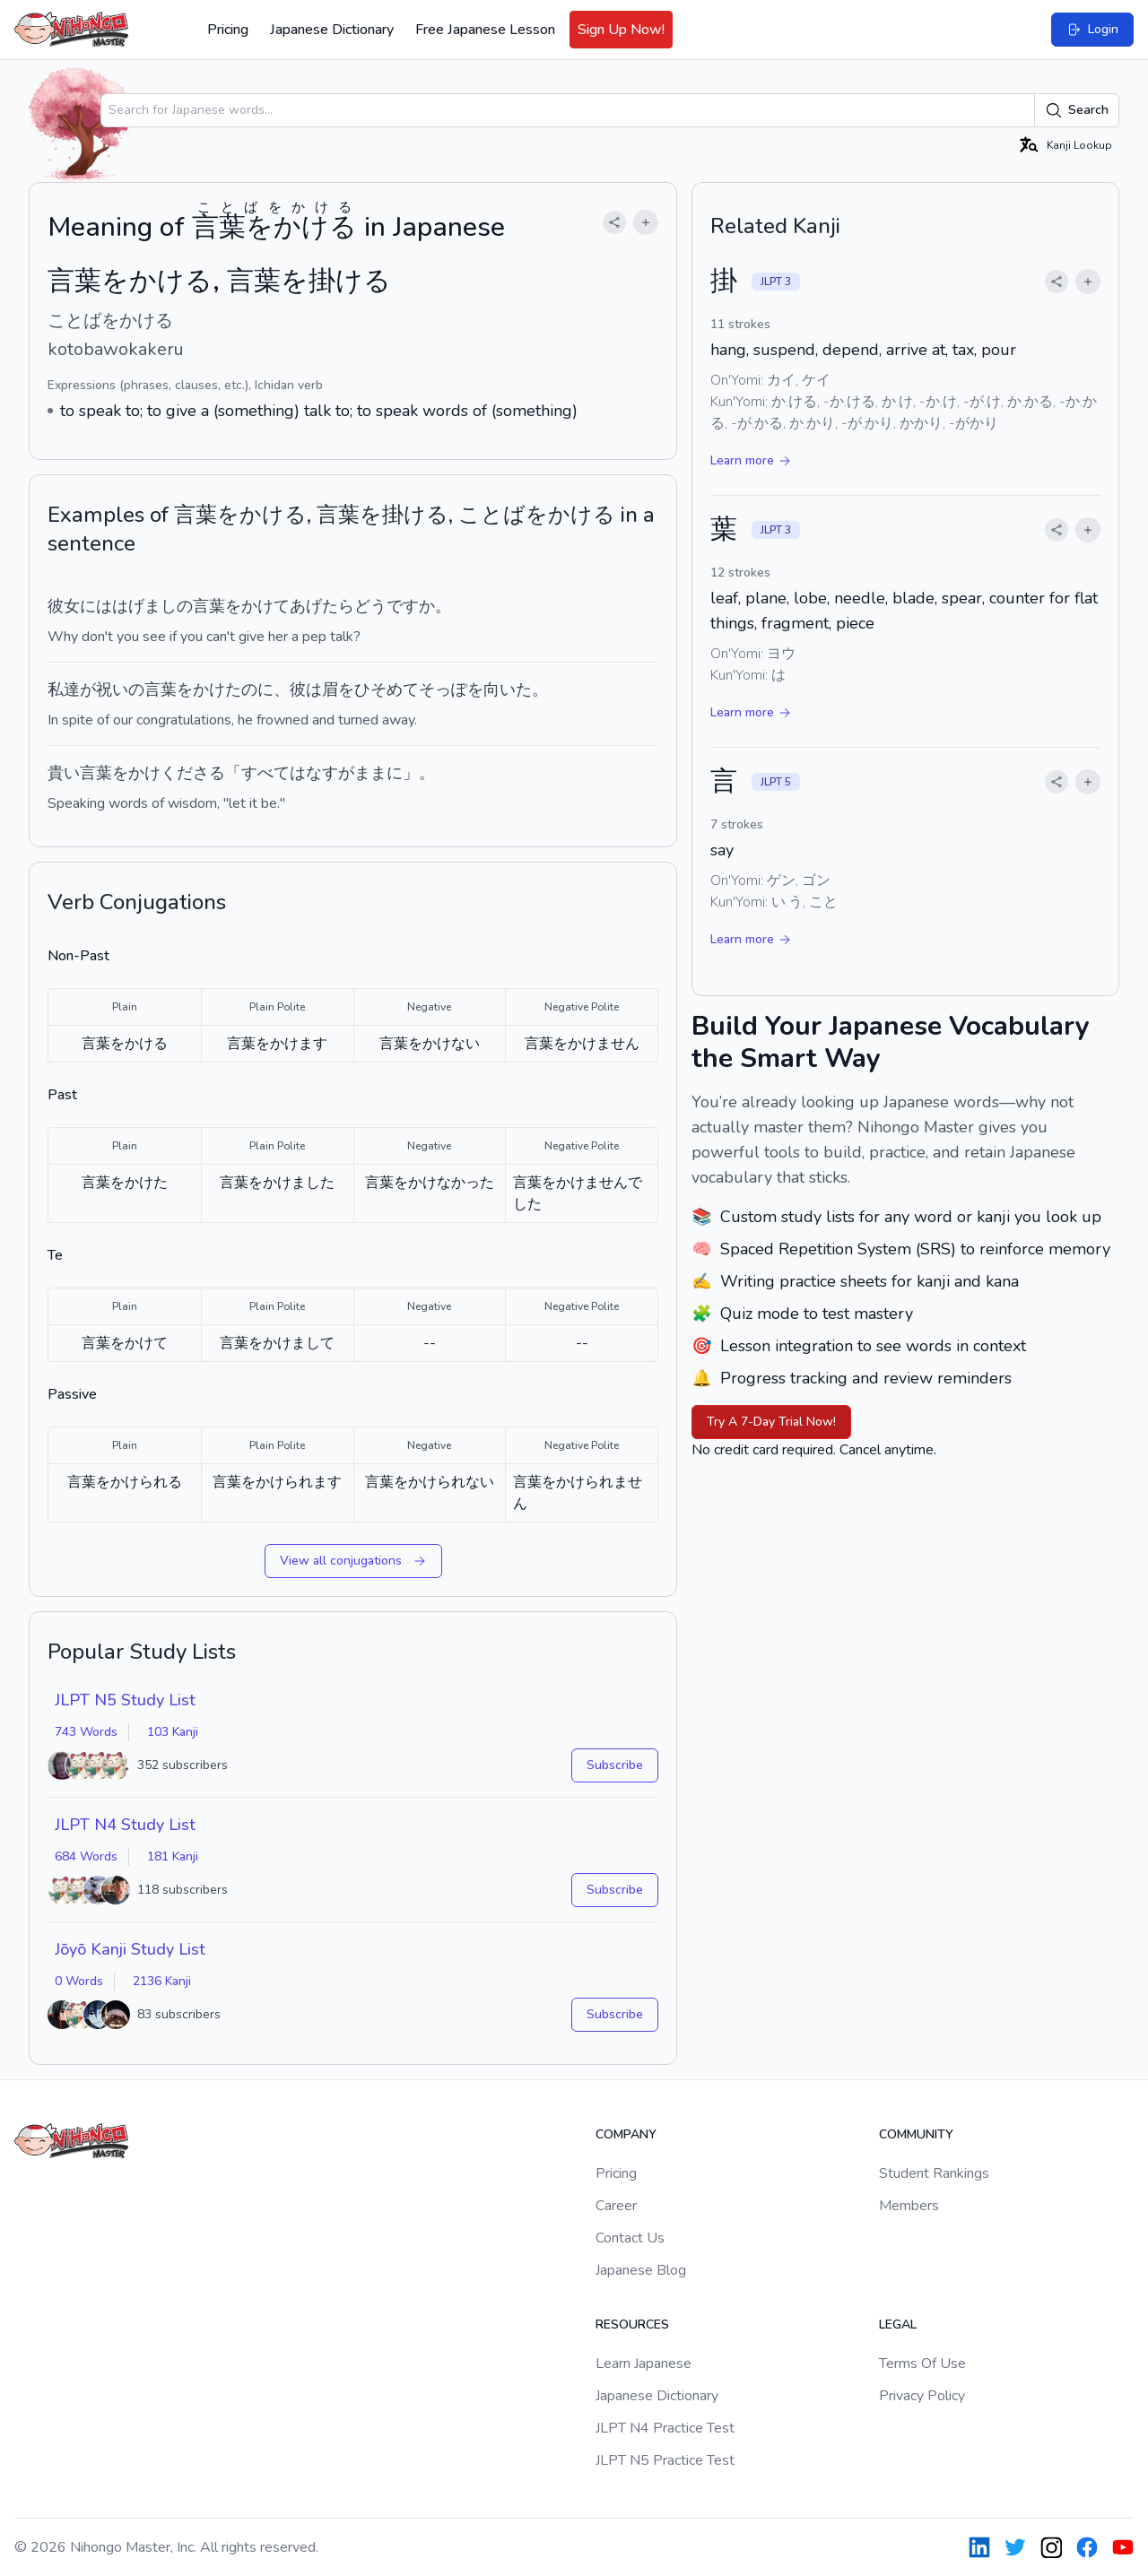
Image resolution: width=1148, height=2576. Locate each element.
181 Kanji (172, 1856)
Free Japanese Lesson (485, 29)
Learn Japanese (643, 2363)
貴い (64, 773)
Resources (632, 2324)
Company (626, 2134)
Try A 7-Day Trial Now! (771, 1421)
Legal (898, 2324)
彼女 (64, 606)
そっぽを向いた (475, 689)
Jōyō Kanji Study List (130, 1949)
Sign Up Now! (621, 29)
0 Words (79, 1981)
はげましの (152, 606)
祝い (112, 689)
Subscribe (615, 1765)
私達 (64, 689)
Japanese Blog (641, 2270)
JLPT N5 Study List (125, 1700)
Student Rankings (934, 2173)
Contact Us (630, 2238)
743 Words (86, 1731)
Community (916, 2134)
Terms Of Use (922, 2363)
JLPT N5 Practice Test (665, 2460)
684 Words (86, 1856)
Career (616, 2206)
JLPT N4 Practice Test (665, 2428)
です (403, 606)
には (96, 606)
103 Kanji (172, 1731)
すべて (265, 773)
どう (370, 606)
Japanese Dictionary (332, 29)
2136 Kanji (162, 1981)
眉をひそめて (370, 689)
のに (257, 689)
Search (1077, 110)
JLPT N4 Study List (125, 1824)
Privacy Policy (922, 2396)
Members (909, 2206)
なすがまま (346, 773)
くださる (193, 773)
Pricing (227, 29)
